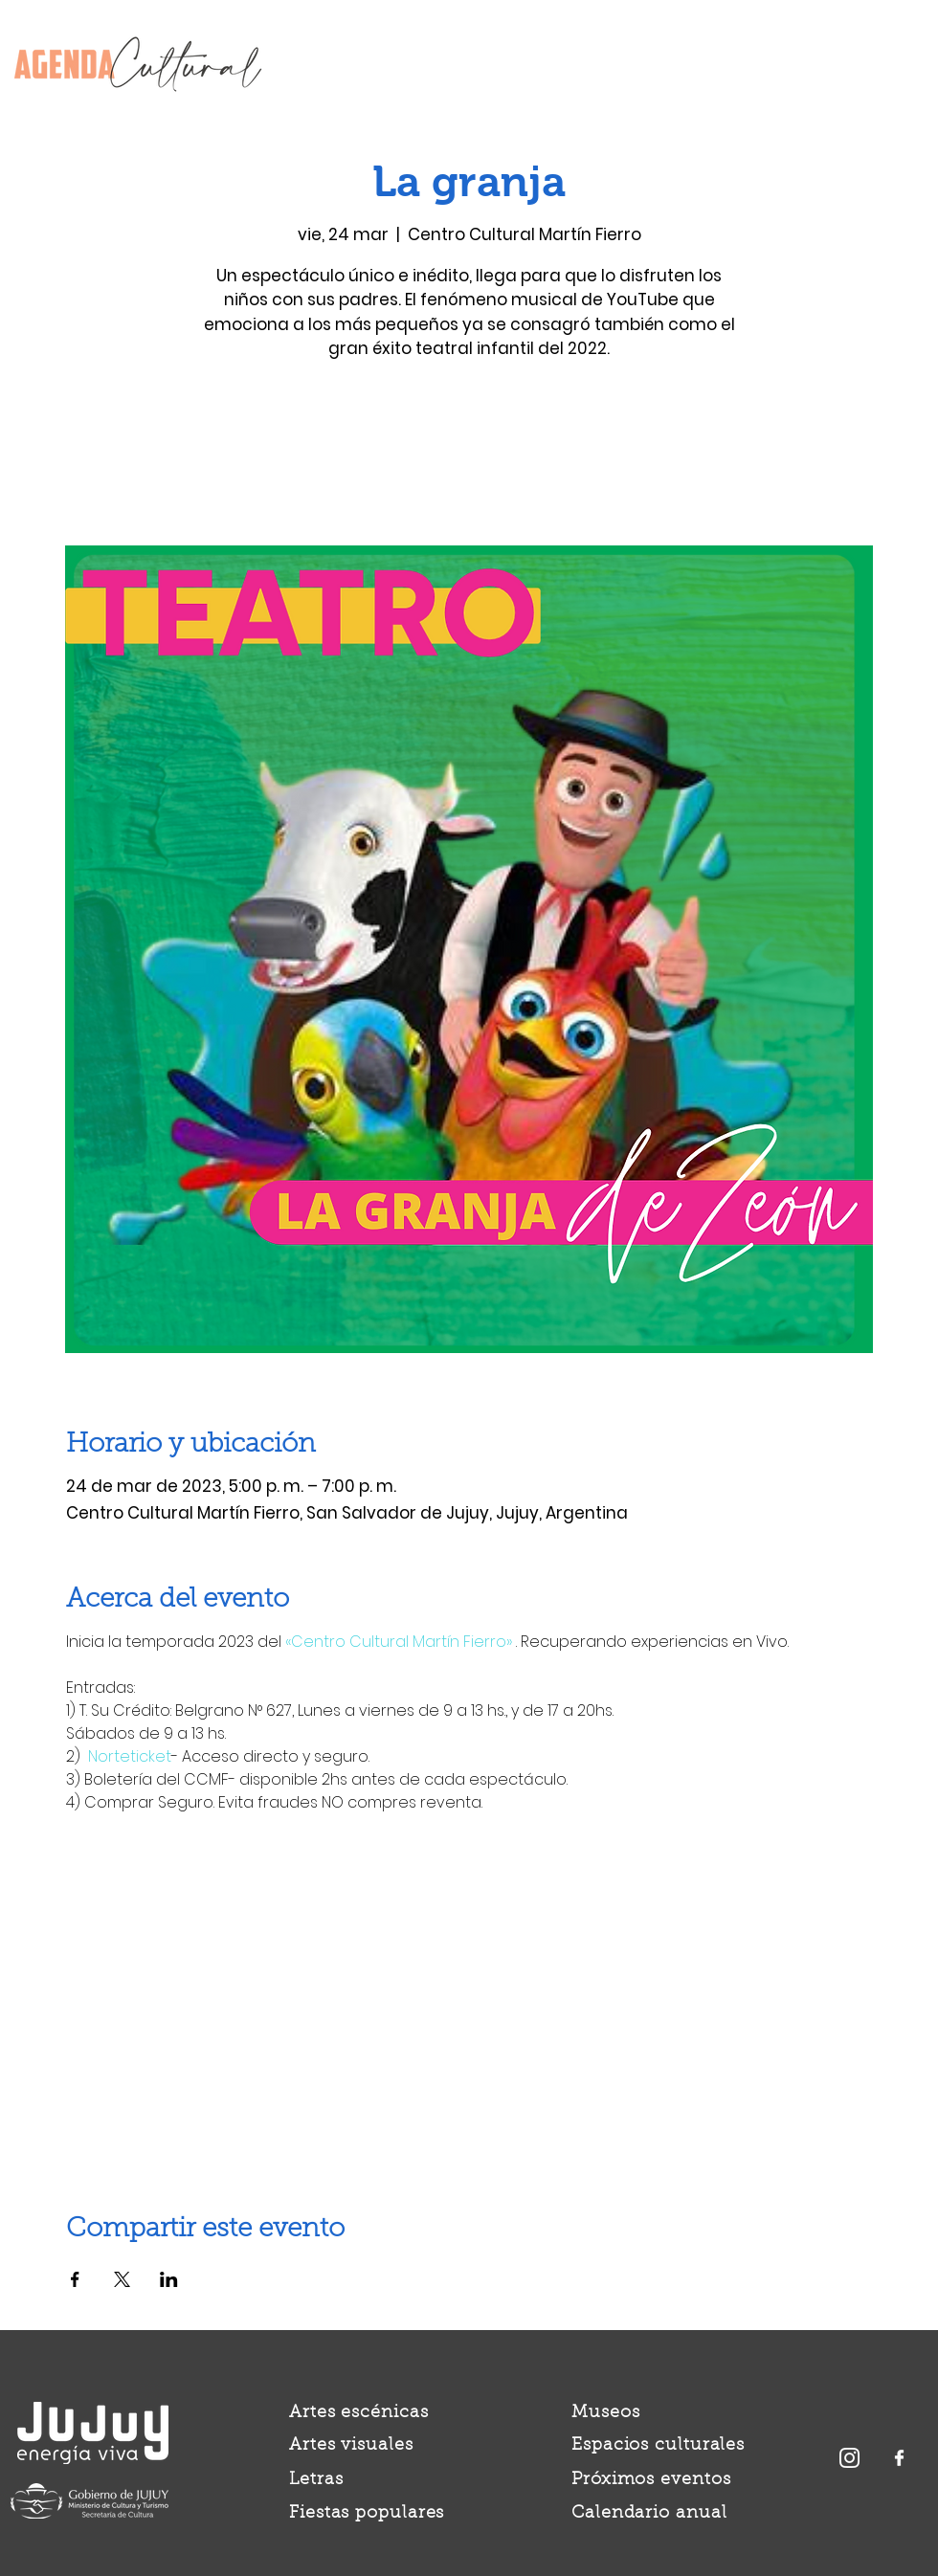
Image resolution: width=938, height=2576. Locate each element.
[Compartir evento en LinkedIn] (169, 2279)
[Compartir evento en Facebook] (75, 2279)
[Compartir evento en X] (122, 2279)
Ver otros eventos (469, 456)
